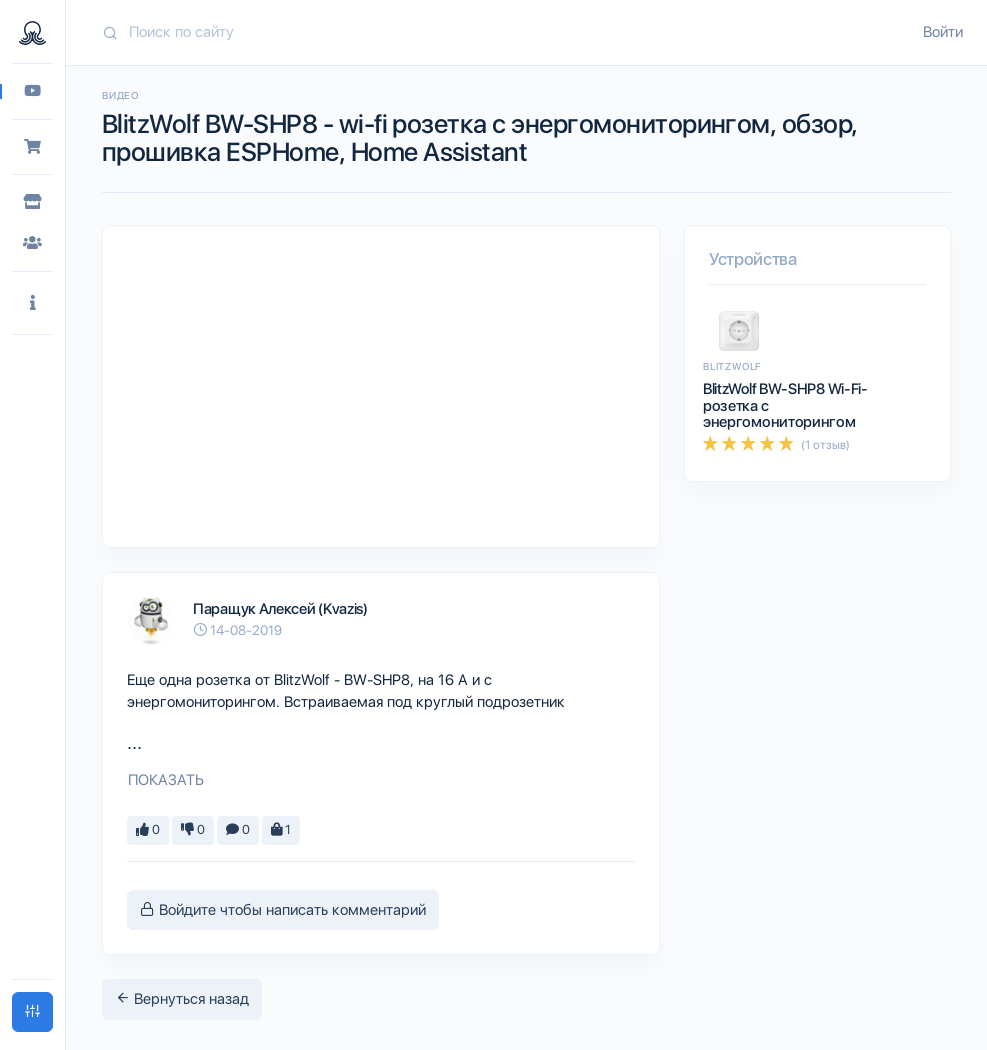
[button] (32, 303)
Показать (166, 780)
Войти (943, 32)
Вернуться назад (182, 999)
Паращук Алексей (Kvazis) (280, 609)
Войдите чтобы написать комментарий (283, 910)
